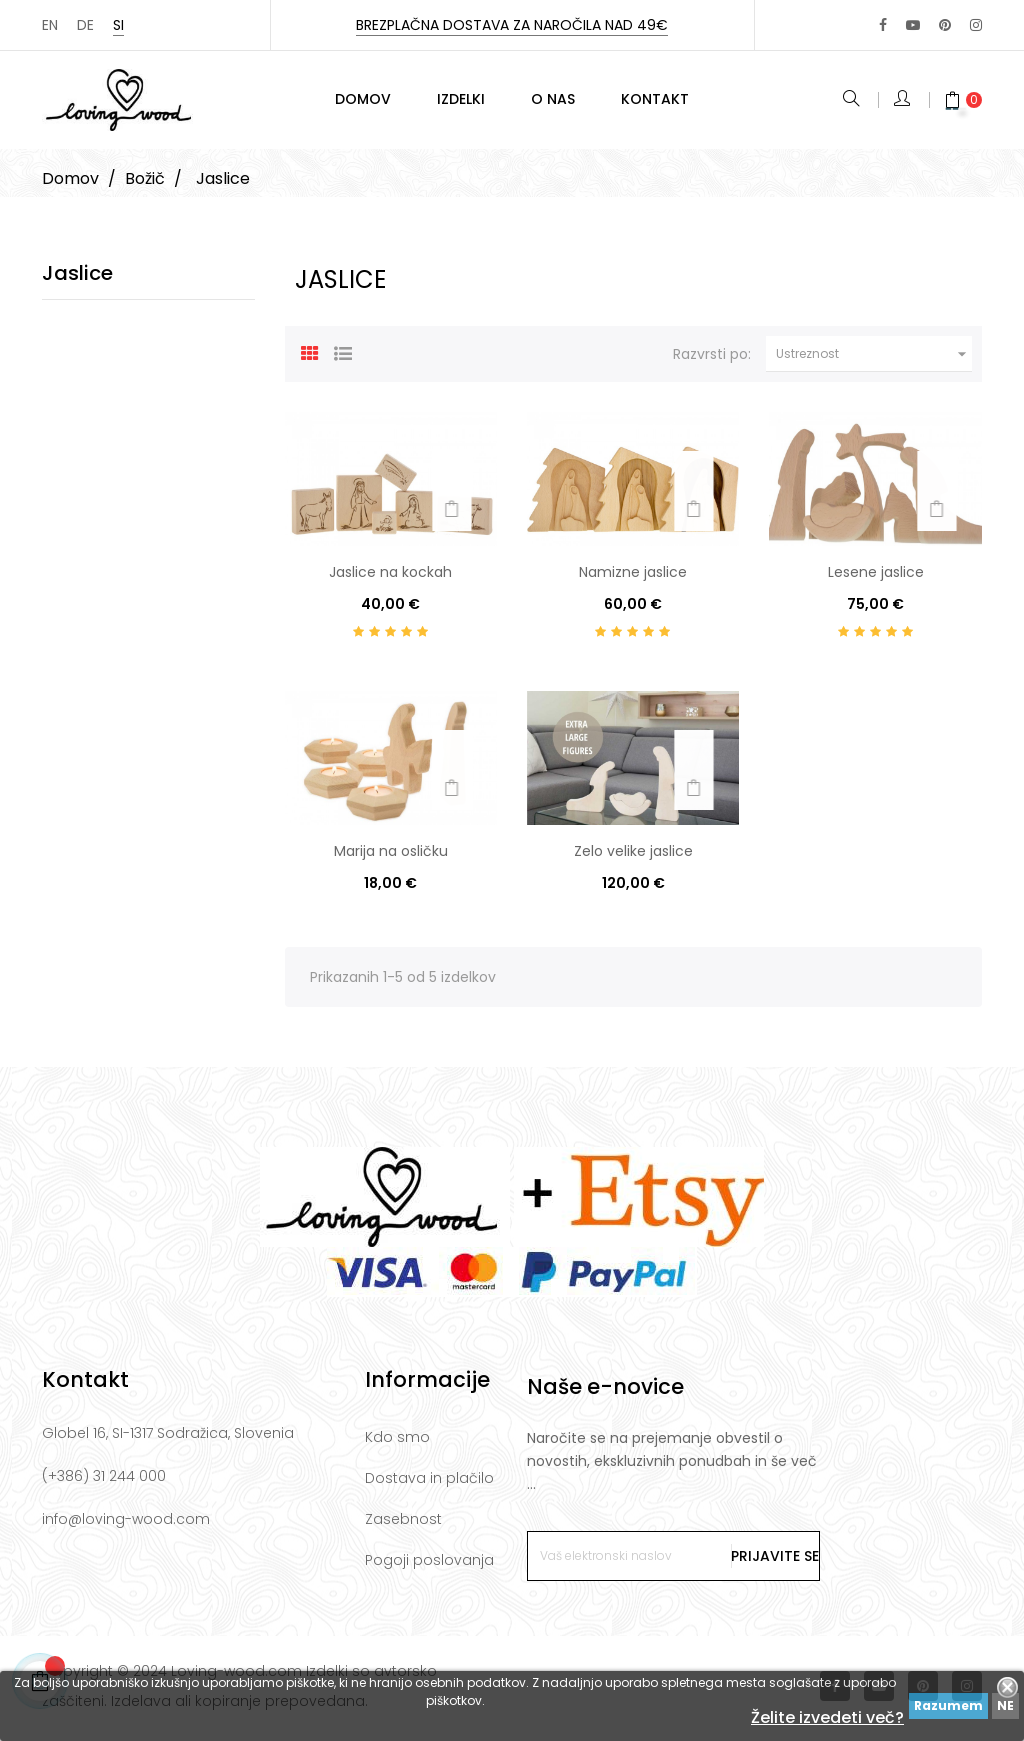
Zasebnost (403, 1524)
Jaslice (77, 278)
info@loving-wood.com (126, 1524)
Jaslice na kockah (390, 577)
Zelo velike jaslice (633, 855)
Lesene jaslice (876, 577)
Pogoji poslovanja (429, 1565)
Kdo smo (397, 1442)
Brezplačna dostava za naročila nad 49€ (512, 25)
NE (1005, 1705)
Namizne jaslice (633, 577)
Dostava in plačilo (429, 1483)
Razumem (948, 1705)
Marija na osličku (391, 855)
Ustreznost (874, 359)
